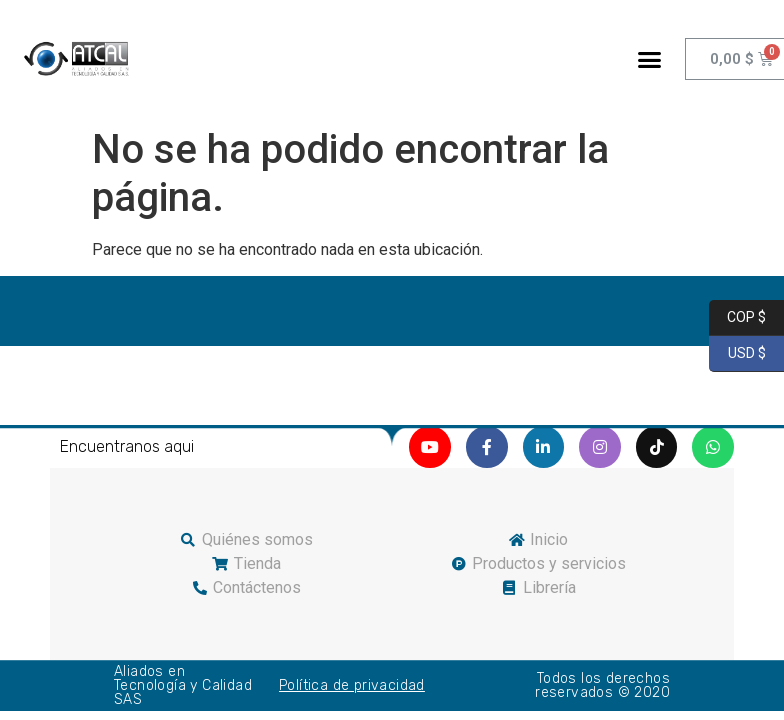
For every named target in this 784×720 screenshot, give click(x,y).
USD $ (737, 354)
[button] (650, 59)
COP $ (737, 318)
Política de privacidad (352, 685)
